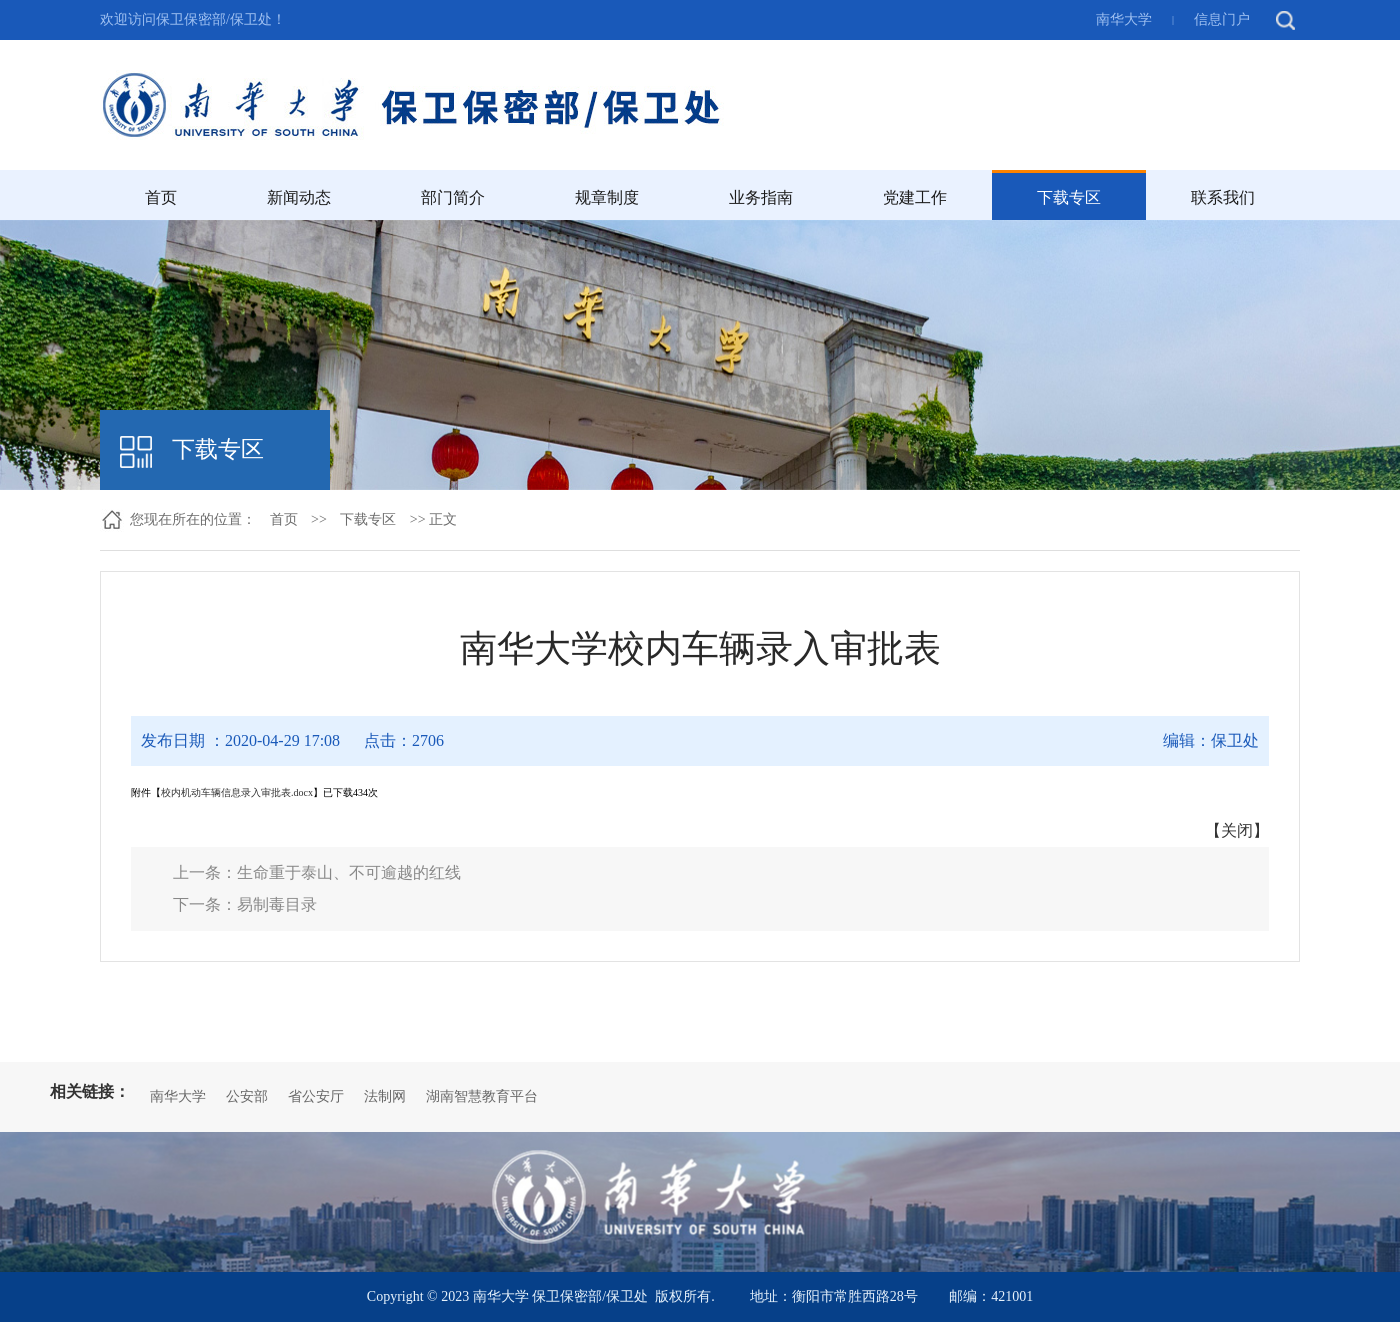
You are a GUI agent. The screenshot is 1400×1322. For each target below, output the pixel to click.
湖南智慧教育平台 (482, 1096)
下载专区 (1069, 197)
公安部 (247, 1096)
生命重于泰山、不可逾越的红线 (349, 872)
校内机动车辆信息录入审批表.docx (237, 792)
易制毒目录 (277, 904)
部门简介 (453, 197)
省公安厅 (316, 1096)
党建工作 (915, 197)
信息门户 (1222, 19)
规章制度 (607, 197)
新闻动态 (299, 197)
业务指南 (761, 197)
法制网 (385, 1096)
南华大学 (1124, 19)
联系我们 (1223, 197)
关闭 (1237, 830)
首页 (161, 197)
